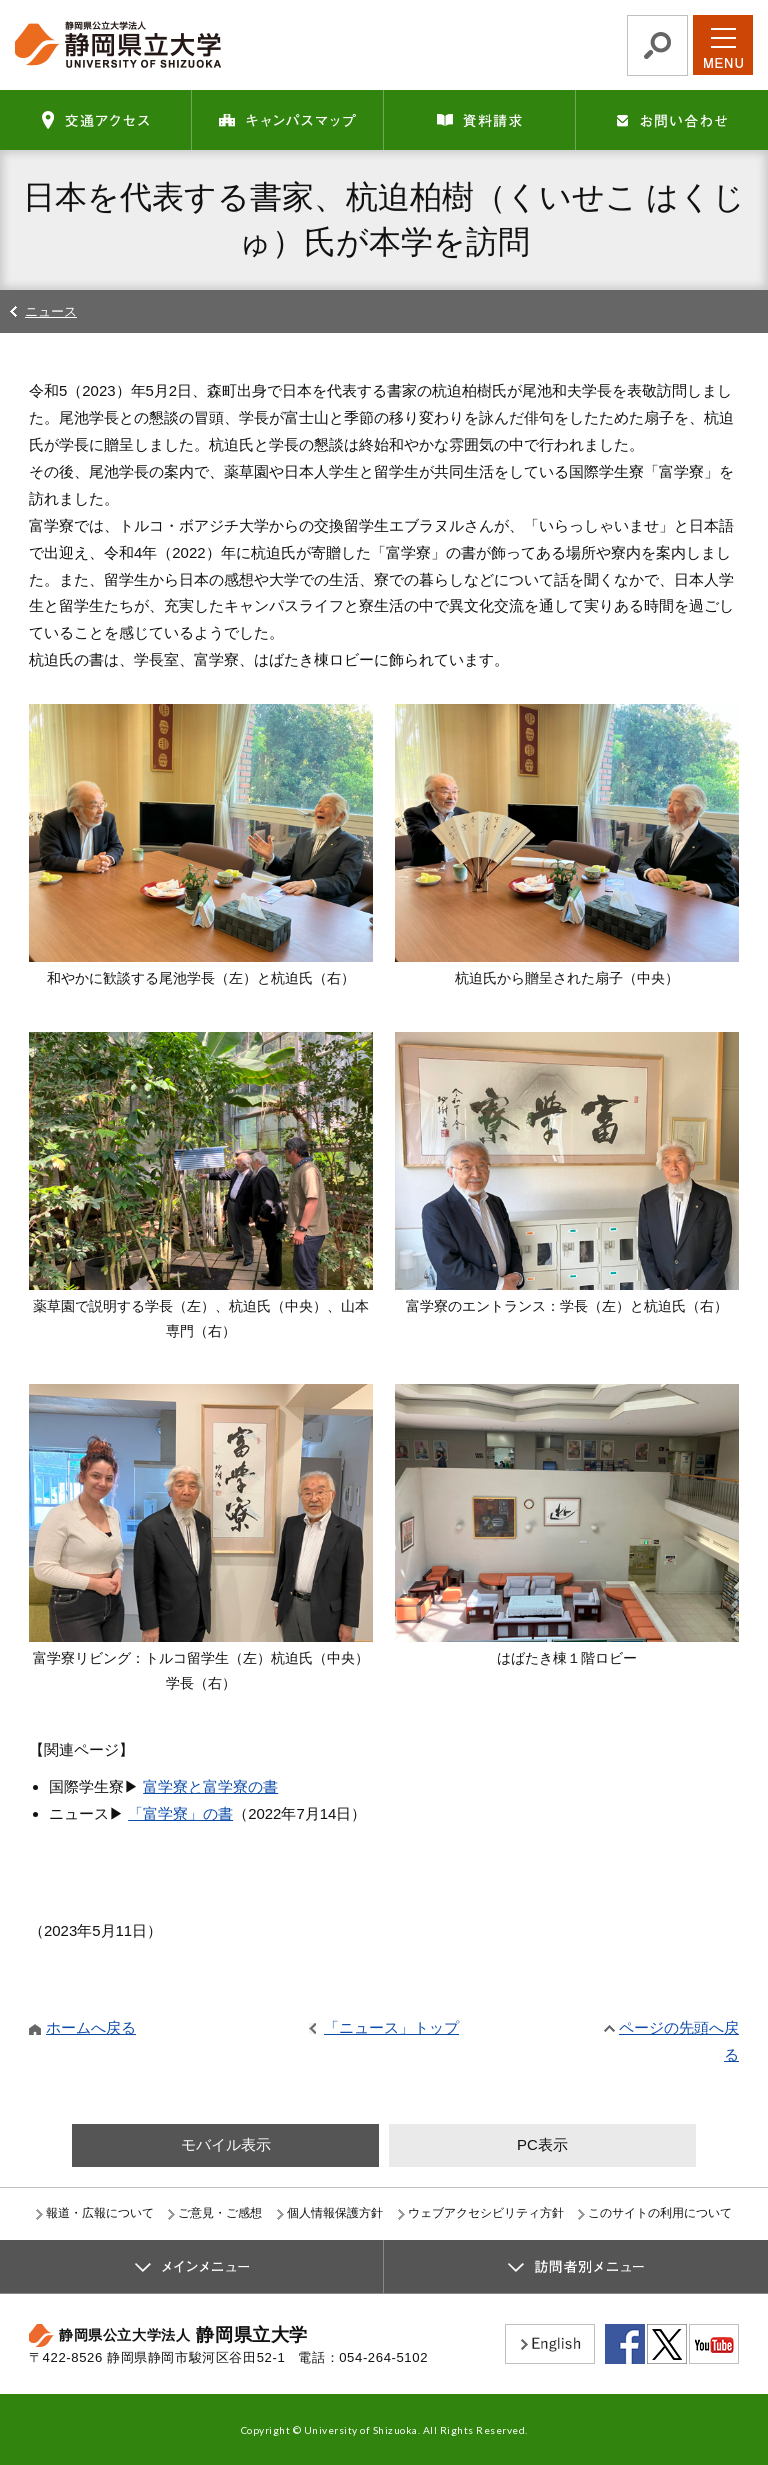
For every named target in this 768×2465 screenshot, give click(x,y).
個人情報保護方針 (335, 2213)
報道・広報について (100, 2213)
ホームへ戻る (91, 2027)
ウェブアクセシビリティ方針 (486, 2213)
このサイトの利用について (660, 2213)
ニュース (51, 311)
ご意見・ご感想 (220, 2213)
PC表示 (542, 2144)
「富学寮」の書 (180, 1813)
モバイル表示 (226, 2144)
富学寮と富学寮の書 (210, 1786)
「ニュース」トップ (391, 2027)
